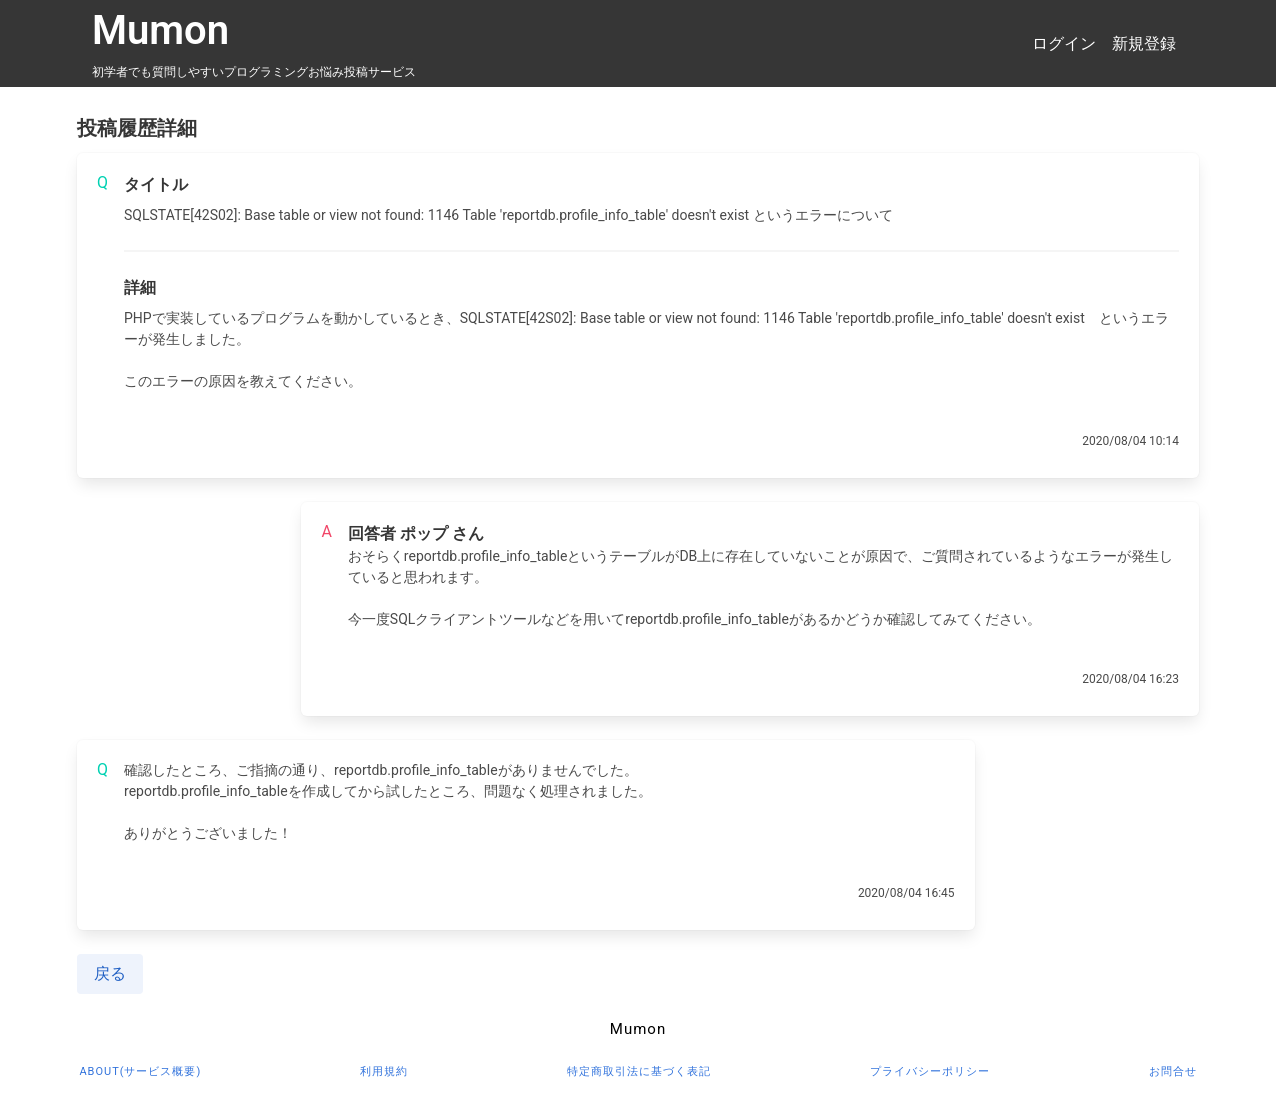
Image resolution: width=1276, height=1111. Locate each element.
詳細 (140, 287)
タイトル (156, 184)
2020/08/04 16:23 (1130, 679)
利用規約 (384, 1071)
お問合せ (1173, 1071)
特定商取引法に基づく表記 (639, 1071)
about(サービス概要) (140, 1071)
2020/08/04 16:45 (906, 893)
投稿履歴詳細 (137, 128)
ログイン (1064, 43)
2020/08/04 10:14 (1130, 441)
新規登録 (1144, 43)
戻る (110, 973)
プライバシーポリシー (930, 1071)
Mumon (160, 30)
